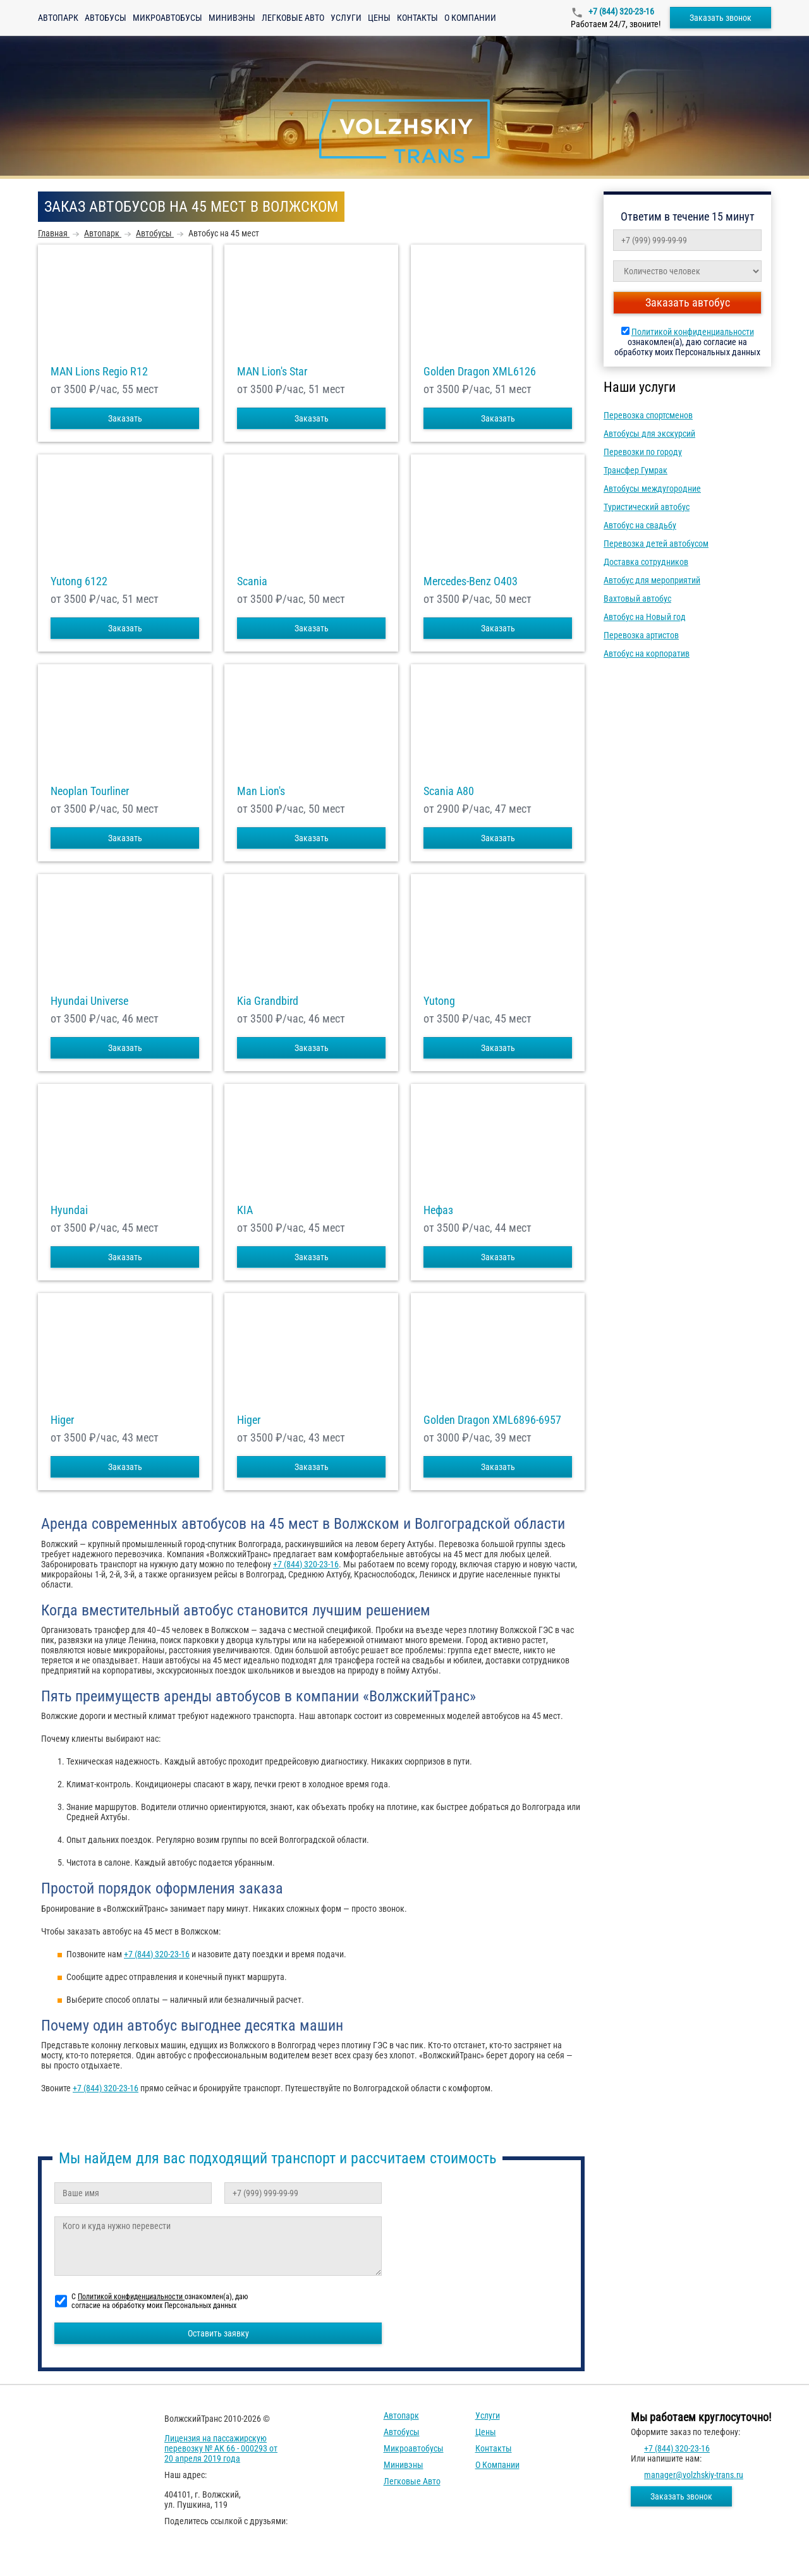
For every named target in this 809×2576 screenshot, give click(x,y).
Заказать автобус (687, 302)
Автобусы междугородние (652, 488)
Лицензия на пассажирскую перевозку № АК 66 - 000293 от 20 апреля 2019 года (220, 2448)
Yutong (439, 1001)
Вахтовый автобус (637, 598)
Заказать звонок (720, 18)
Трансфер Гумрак (635, 470)
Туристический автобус (647, 507)
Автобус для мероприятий (652, 580)
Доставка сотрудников (646, 562)
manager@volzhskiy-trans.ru (693, 2475)
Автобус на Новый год (645, 617)
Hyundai (69, 1210)
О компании (470, 18)
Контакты (417, 18)
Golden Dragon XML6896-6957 (492, 1420)
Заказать (125, 418)
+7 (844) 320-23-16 (620, 11)
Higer (62, 1420)
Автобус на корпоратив (647, 653)
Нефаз (438, 1210)
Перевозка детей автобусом (656, 543)
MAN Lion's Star (272, 371)
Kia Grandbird (267, 1001)
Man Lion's (261, 791)
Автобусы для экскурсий (649, 433)
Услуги (346, 18)
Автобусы (105, 18)
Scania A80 (448, 791)
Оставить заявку (218, 2333)
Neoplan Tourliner (90, 791)
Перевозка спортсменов (648, 415)
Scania (252, 581)
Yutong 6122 (79, 581)
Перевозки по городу (643, 452)
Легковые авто (293, 18)
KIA (245, 1210)
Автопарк (58, 18)
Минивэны (232, 18)
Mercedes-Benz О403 (470, 581)
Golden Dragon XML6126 (479, 371)
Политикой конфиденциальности (692, 332)
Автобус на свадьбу (640, 525)
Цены (379, 18)
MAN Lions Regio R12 (99, 371)
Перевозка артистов (641, 635)
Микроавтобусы (167, 18)
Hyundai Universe (89, 1001)
